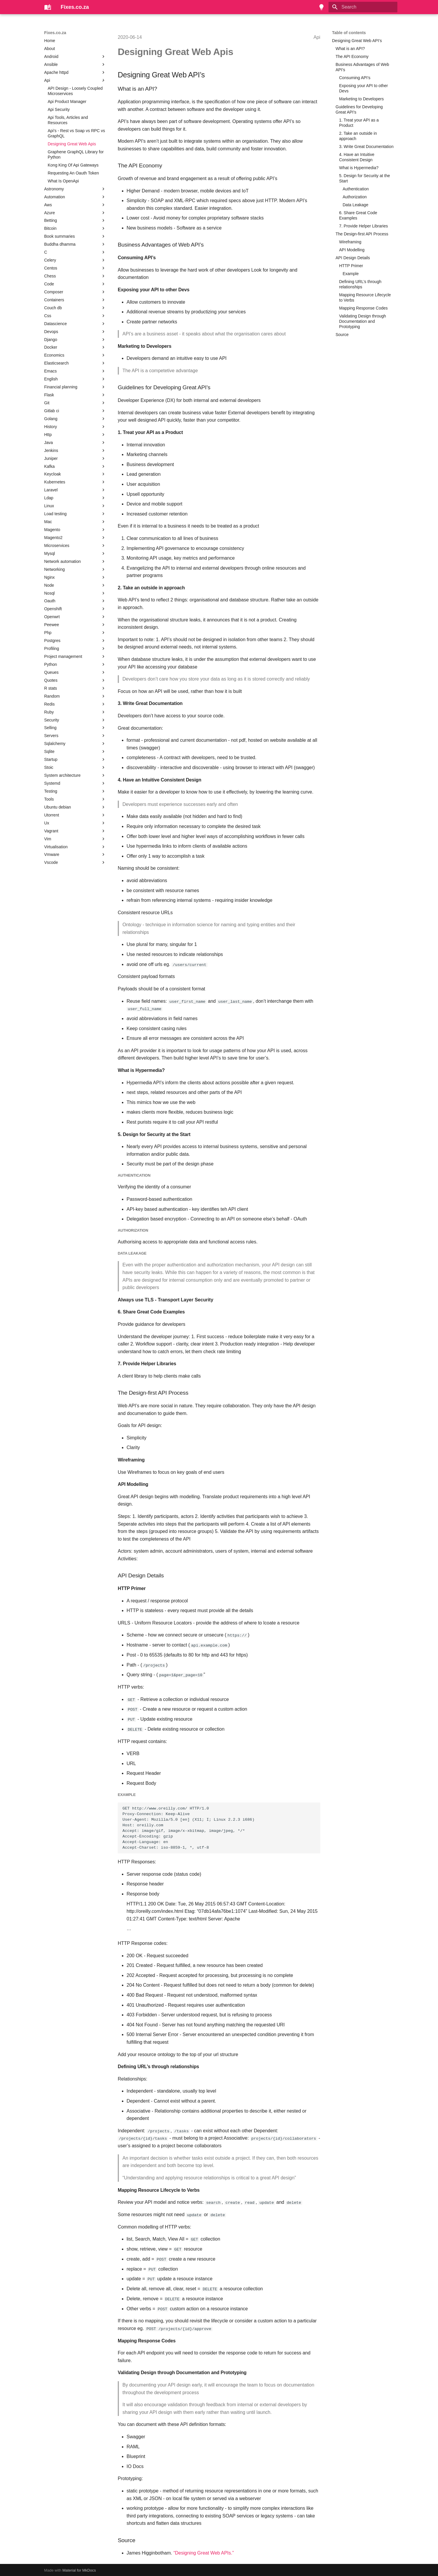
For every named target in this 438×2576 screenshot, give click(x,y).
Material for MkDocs (79, 2569)
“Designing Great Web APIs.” (203, 2552)
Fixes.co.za (55, 32)
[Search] (362, 7)
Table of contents (349, 32)
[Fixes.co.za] (48, 7)
